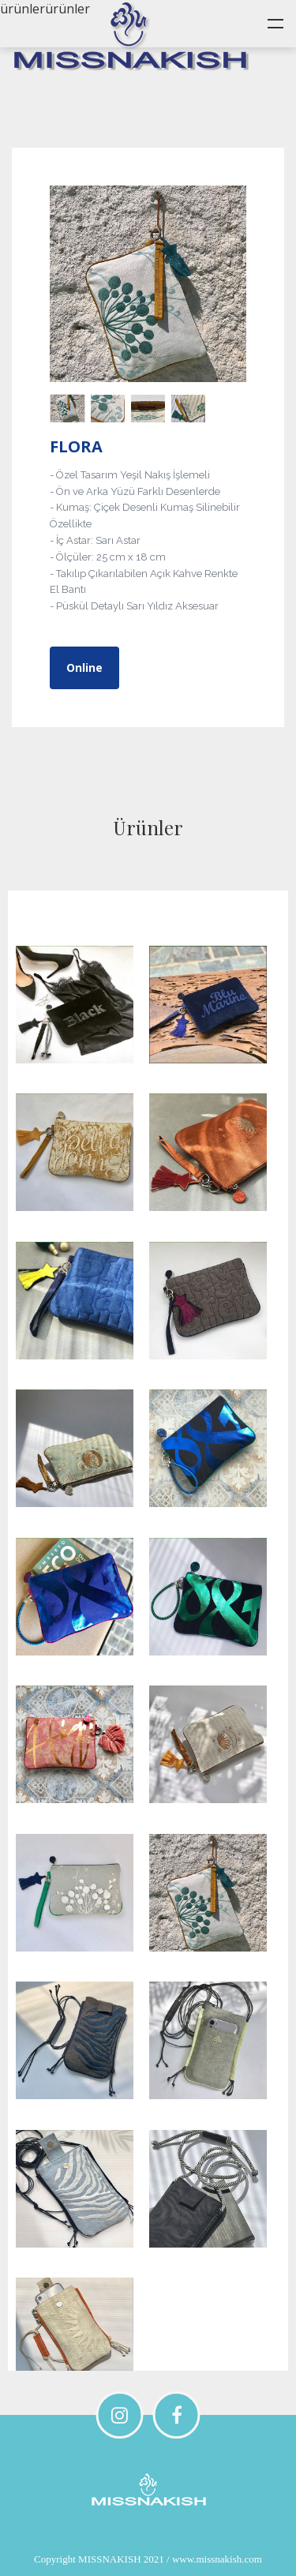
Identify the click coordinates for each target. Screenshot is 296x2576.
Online (84, 667)
